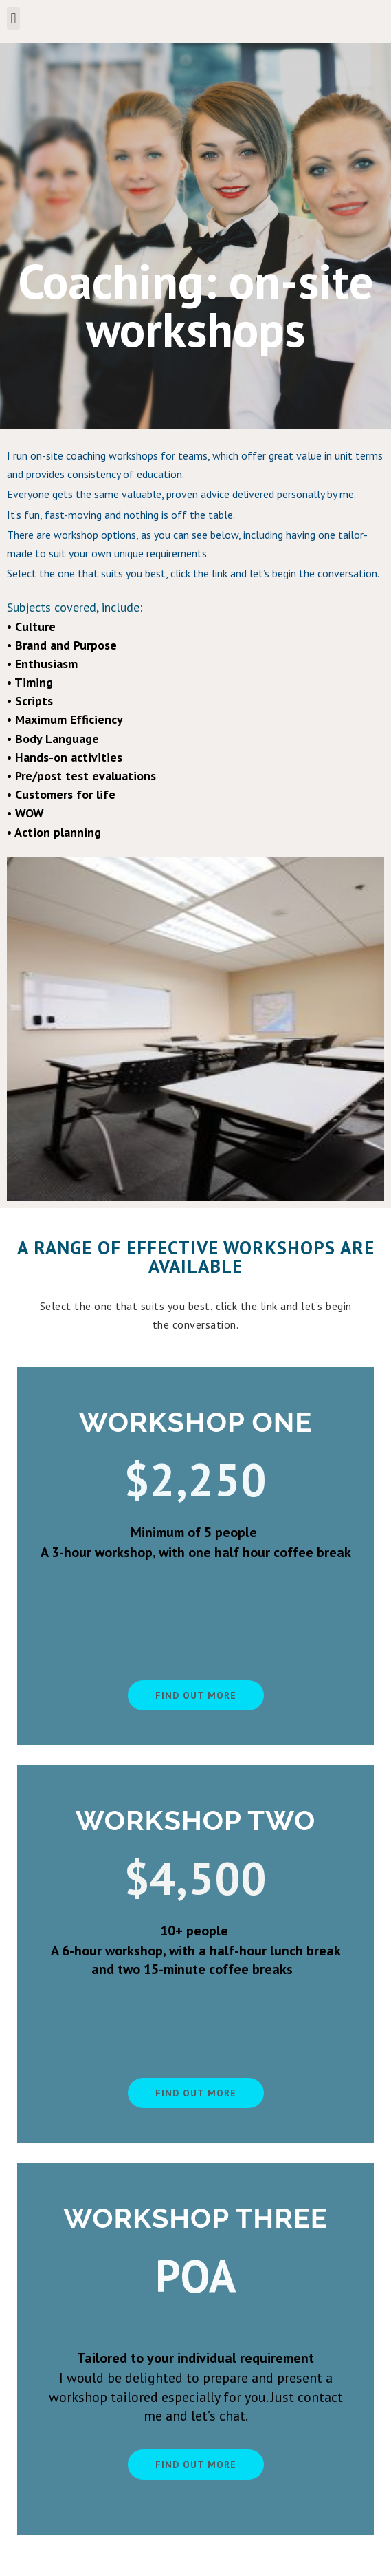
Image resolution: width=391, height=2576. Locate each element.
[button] (13, 18)
